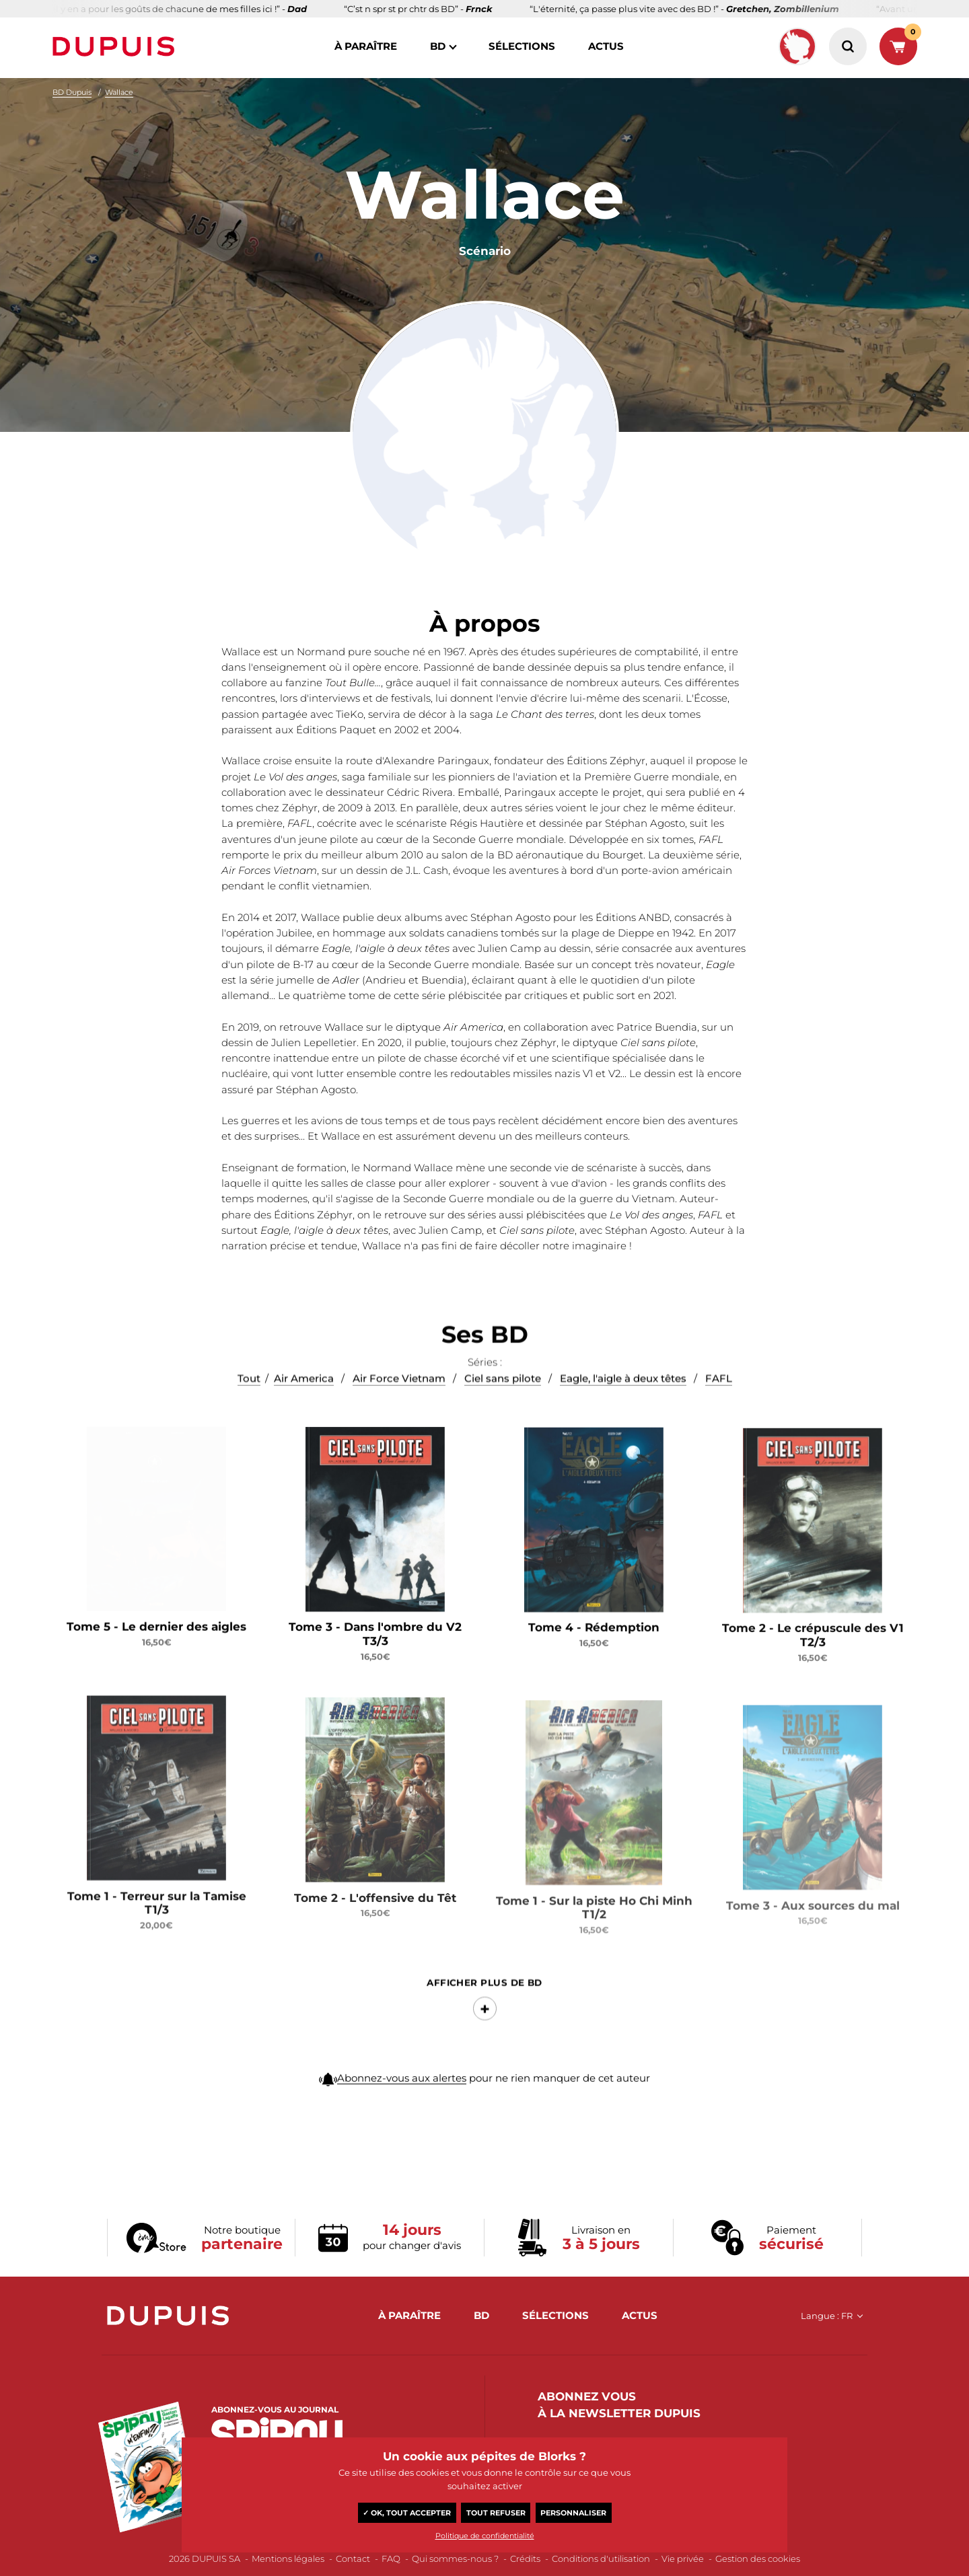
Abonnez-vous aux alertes (401, 2094)
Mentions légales (288, 2558)
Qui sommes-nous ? (455, 2558)
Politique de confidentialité (484, 2535)
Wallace (119, 92)
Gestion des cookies (757, 2558)
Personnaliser (573, 2512)
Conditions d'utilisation (601, 2558)
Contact (353, 2558)
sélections (522, 46)
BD (437, 46)
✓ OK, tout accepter (407, 2512)
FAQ (391, 2558)
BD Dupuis (72, 92)
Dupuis (116, 46)
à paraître (365, 46)
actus (606, 46)
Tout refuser (496, 2512)
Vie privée (682, 2558)
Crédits (525, 2558)
